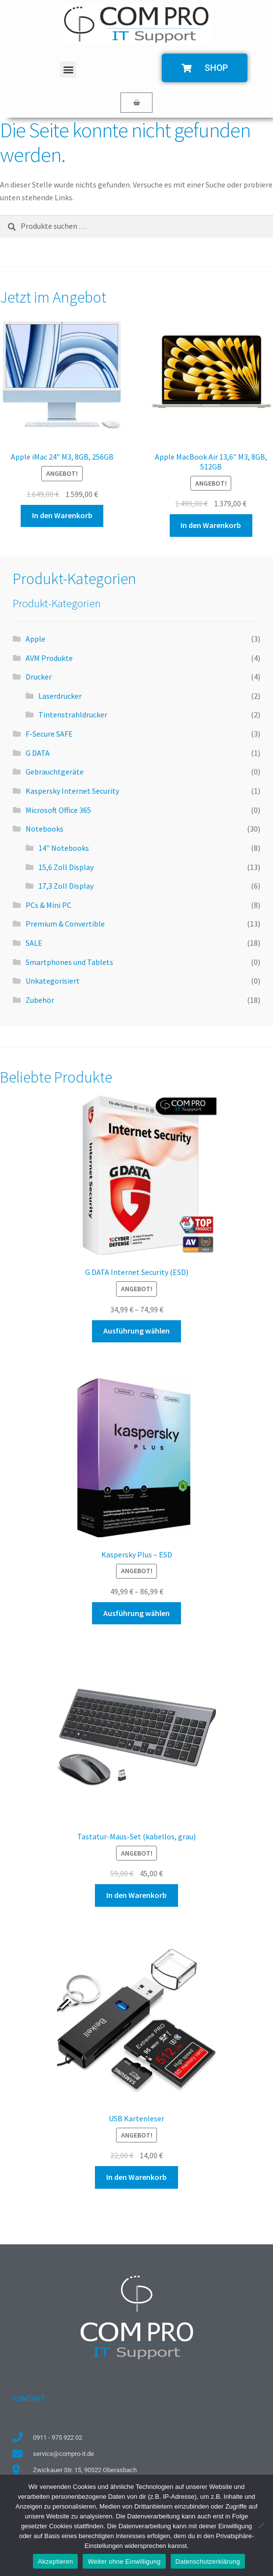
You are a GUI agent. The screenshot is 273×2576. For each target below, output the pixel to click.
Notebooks (44, 829)
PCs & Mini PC (48, 905)
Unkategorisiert (53, 981)
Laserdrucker (60, 696)
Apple (35, 639)
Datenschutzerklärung (208, 2561)
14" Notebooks (63, 848)
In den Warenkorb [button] (62, 515)
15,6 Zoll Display (65, 867)
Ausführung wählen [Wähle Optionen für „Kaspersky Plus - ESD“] (136, 1613)
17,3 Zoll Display (65, 886)
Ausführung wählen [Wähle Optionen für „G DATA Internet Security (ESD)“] (136, 1330)
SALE (34, 943)
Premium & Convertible (65, 924)
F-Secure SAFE (49, 734)
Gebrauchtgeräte (55, 771)
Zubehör (40, 1000)
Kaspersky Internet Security (72, 791)
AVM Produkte (49, 658)
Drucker (39, 677)
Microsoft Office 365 (58, 810)
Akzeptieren (55, 2561)
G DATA (38, 753)
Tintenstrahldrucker (72, 714)
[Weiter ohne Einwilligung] (261, 2525)
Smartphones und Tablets (69, 962)
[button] (68, 70)
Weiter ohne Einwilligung (124, 2561)
